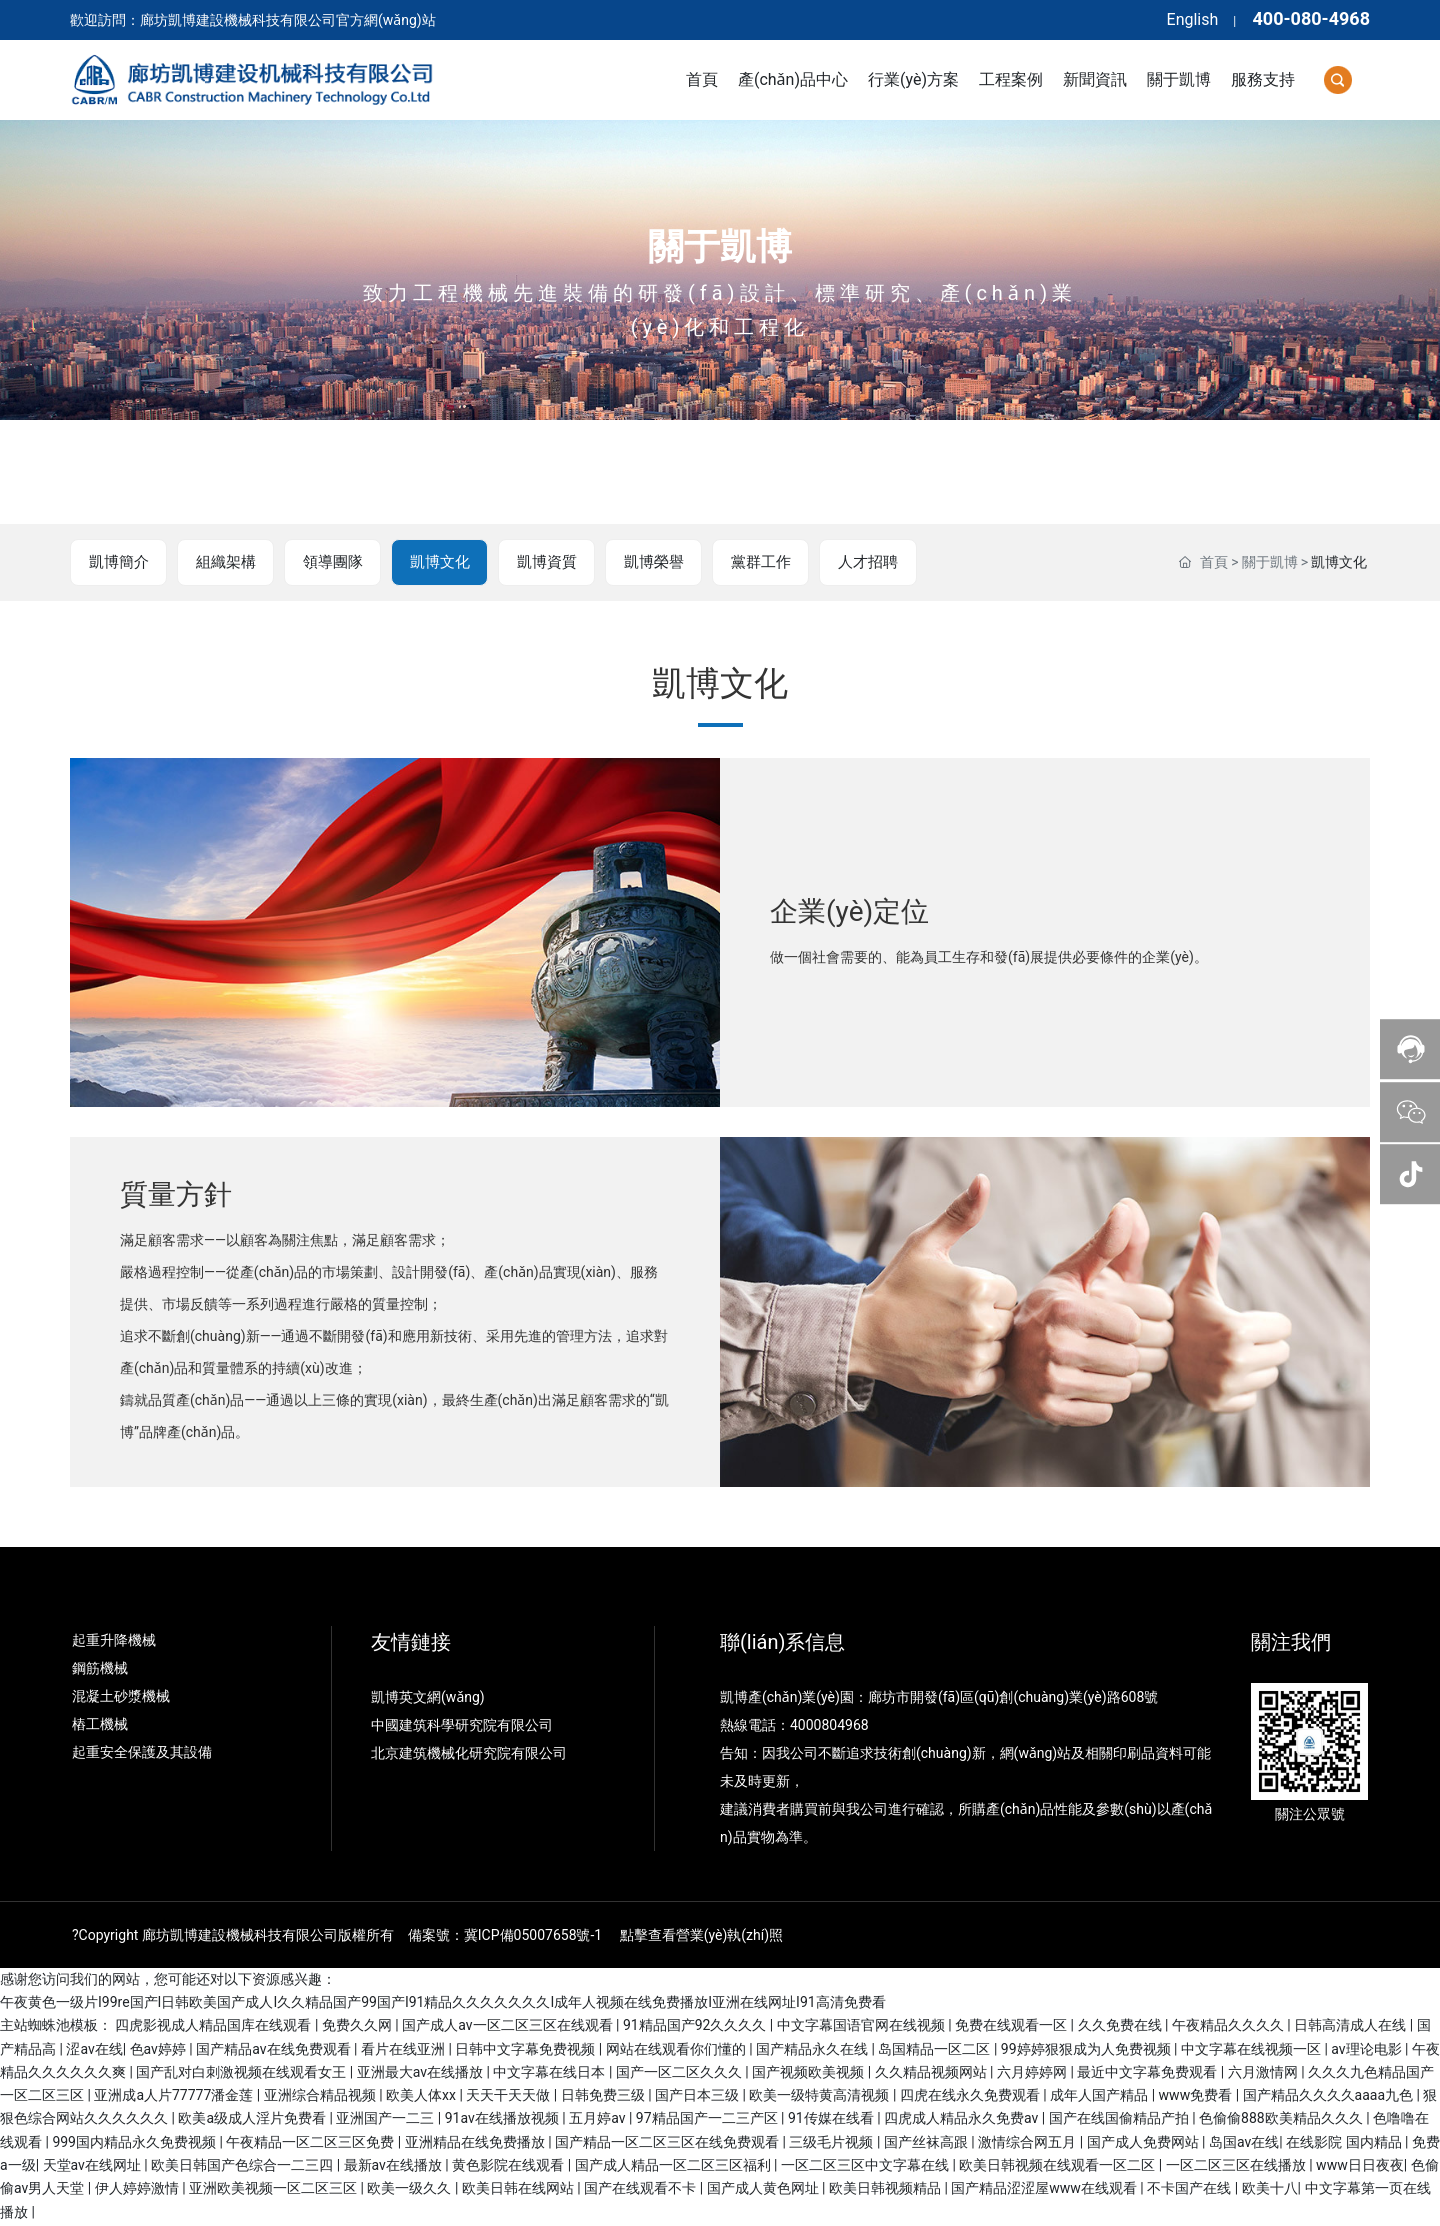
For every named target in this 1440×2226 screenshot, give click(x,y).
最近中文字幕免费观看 (1148, 2074)
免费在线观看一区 (1012, 2027)
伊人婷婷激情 (138, 2190)
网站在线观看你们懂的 (677, 2050)
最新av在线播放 (395, 2167)
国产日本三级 (698, 2097)
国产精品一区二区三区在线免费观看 (668, 2144)
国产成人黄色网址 (764, 2190)
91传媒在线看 (832, 2120)
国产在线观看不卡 (641, 2190)
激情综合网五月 (1028, 2144)
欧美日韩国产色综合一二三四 (243, 2167)
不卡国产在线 (1190, 2190)
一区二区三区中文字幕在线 (866, 2167)
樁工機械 (100, 1725)
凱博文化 (436, 562)
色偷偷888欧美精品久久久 (1282, 2120)
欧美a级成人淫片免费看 (253, 2120)
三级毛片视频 (832, 2144)
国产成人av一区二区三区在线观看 (509, 2027)
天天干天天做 (509, 2097)
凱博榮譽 (648, 562)
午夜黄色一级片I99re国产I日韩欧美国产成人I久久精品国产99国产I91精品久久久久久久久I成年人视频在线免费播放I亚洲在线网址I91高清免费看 (443, 2004)
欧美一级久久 (410, 2190)
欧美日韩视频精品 (886, 2190)
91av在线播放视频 (504, 2120)
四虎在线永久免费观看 (971, 2097)
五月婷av (599, 2120)
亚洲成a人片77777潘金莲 (175, 2097)
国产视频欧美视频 (809, 2074)
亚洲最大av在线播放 (422, 2074)
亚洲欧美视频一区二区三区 (274, 2190)
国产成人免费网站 (1144, 2144)
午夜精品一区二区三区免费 (311, 2144)
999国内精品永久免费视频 (135, 2144)
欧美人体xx (422, 2097)
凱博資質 (542, 562)
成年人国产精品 (1100, 2097)
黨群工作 (754, 562)
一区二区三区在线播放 (1237, 2167)
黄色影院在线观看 (509, 2167)
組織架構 (224, 562)
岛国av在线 (1244, 2144)
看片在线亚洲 (404, 2050)
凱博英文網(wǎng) (429, 1698)
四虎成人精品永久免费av (963, 2120)
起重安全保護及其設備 (142, 1753)
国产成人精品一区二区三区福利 (674, 2167)
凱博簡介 (118, 562)
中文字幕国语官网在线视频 (862, 2027)
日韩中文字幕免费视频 (526, 2050)
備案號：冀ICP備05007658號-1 (505, 1936)
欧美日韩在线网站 (519, 2190)
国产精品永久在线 (813, 2050)
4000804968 (829, 1726)
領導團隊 (330, 562)
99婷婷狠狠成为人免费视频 (1087, 2050)
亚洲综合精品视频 (321, 2097)
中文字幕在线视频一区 (1252, 2050)
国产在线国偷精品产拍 (1120, 2120)
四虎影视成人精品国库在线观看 (214, 2027)
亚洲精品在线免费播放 (476, 2144)
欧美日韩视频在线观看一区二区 (1058, 2167)
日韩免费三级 (604, 2097)
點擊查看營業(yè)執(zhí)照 (701, 1936)
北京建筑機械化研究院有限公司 (469, 1754)
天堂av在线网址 (94, 2167)
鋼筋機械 (100, 1669)
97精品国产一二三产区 (708, 2120)
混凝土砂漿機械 (121, 1697)
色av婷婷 (160, 2050)
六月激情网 (1264, 2074)
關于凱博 (720, 247)
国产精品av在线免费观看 (275, 2050)
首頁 (1214, 563)
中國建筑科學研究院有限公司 (463, 1726)
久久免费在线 (1121, 2027)
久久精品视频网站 (932, 2074)
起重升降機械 (114, 1641)
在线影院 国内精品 (1345, 2144)
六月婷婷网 (1033, 2074)
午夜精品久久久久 (1229, 2027)
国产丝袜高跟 (927, 2144)
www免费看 (1197, 2097)
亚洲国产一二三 (386, 2120)
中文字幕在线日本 (550, 2074)
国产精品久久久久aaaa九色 (1330, 2097)
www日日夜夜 (1360, 2167)
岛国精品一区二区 (935, 2050)
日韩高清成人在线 (1351, 2027)
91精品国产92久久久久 (696, 2027)
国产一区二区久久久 (680, 2074)
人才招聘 (860, 562)
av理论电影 (1368, 2050)
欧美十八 (1270, 2190)
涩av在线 (94, 2050)
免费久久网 (358, 2027)
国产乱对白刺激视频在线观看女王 (242, 2074)
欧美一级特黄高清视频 (820, 2097)
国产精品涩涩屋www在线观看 (1045, 2190)
